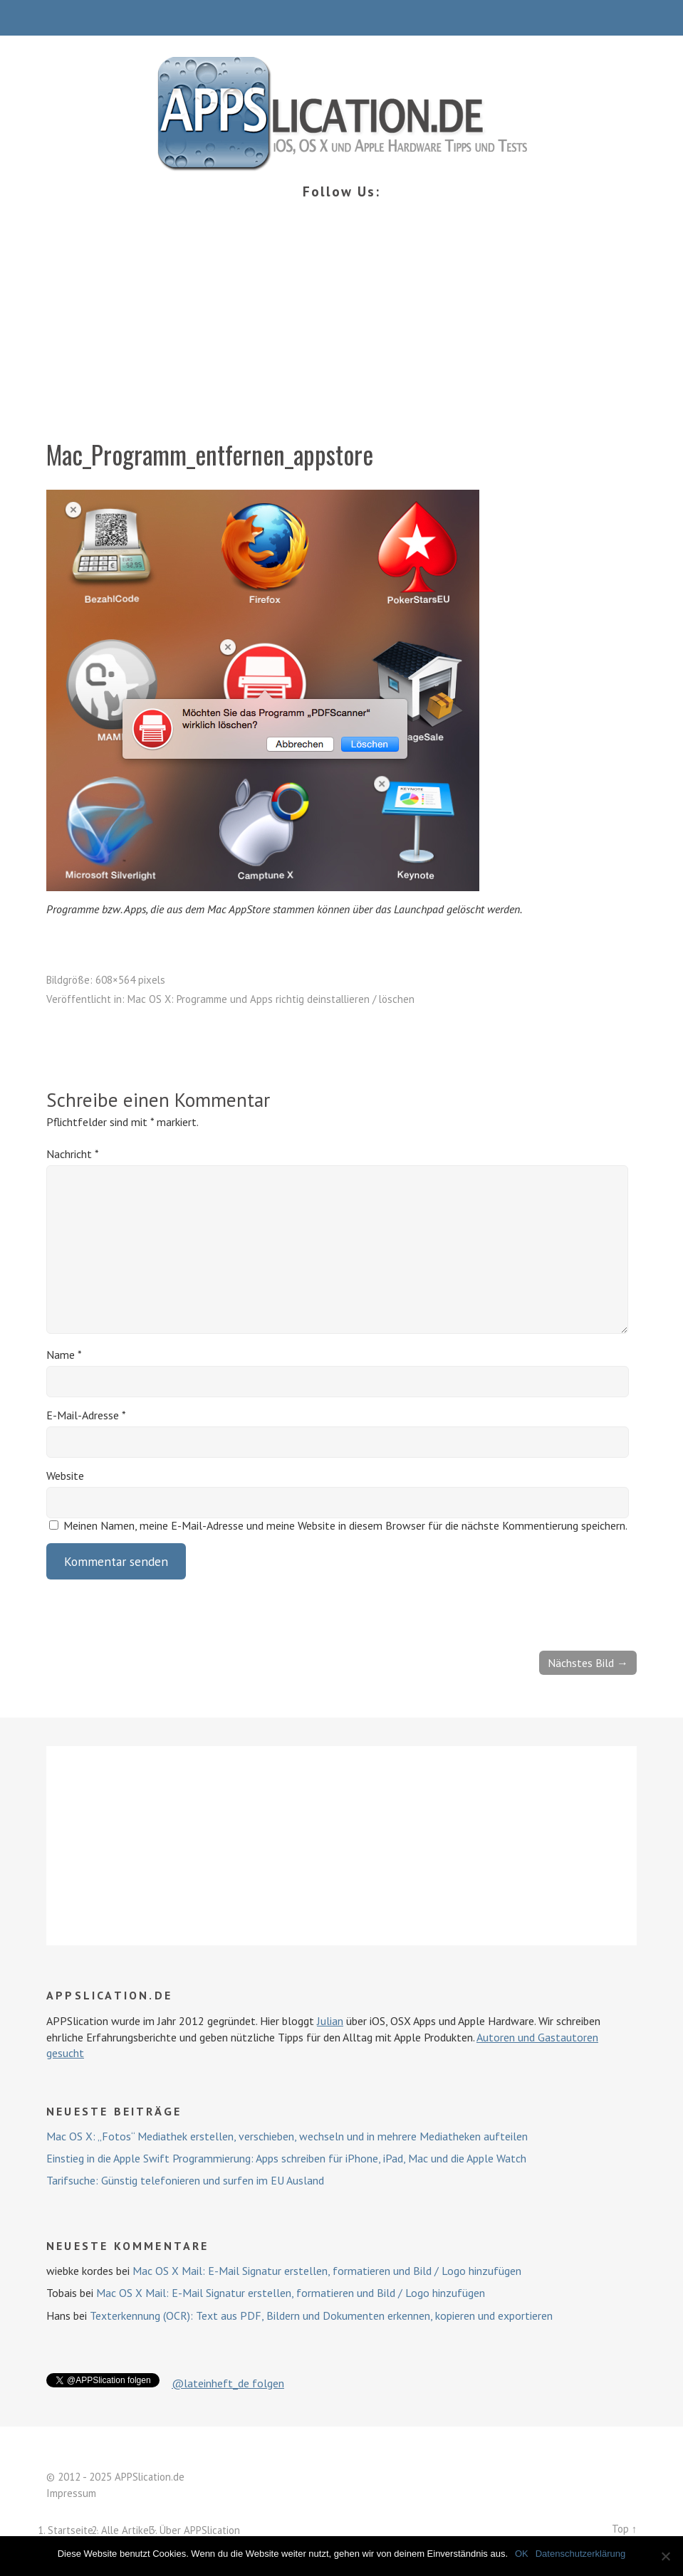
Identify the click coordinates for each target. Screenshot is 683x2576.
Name (64, 1354)
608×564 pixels (130, 980)
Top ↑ (624, 2528)
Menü (341, 18)
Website (65, 1475)
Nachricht (72, 1154)
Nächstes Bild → (588, 1663)
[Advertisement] (341, 330)
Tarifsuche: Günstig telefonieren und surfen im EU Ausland (185, 2180)
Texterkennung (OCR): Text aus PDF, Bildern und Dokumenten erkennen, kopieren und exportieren (321, 2315)
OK (521, 2553)
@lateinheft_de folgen (228, 2383)
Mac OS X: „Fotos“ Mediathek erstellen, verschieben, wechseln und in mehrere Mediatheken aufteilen (287, 2136)
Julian (330, 2021)
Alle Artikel (126, 2530)
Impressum (71, 2493)
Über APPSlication (200, 2530)
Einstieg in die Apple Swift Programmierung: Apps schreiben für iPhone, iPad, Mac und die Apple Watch (286, 2158)
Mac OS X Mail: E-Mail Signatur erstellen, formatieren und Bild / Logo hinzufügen (326, 2271)
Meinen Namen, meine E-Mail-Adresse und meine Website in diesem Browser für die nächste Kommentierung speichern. (345, 1525)
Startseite (70, 2530)
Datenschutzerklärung (580, 2553)
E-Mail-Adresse (86, 1415)
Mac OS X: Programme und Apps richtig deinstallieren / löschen (271, 999)
